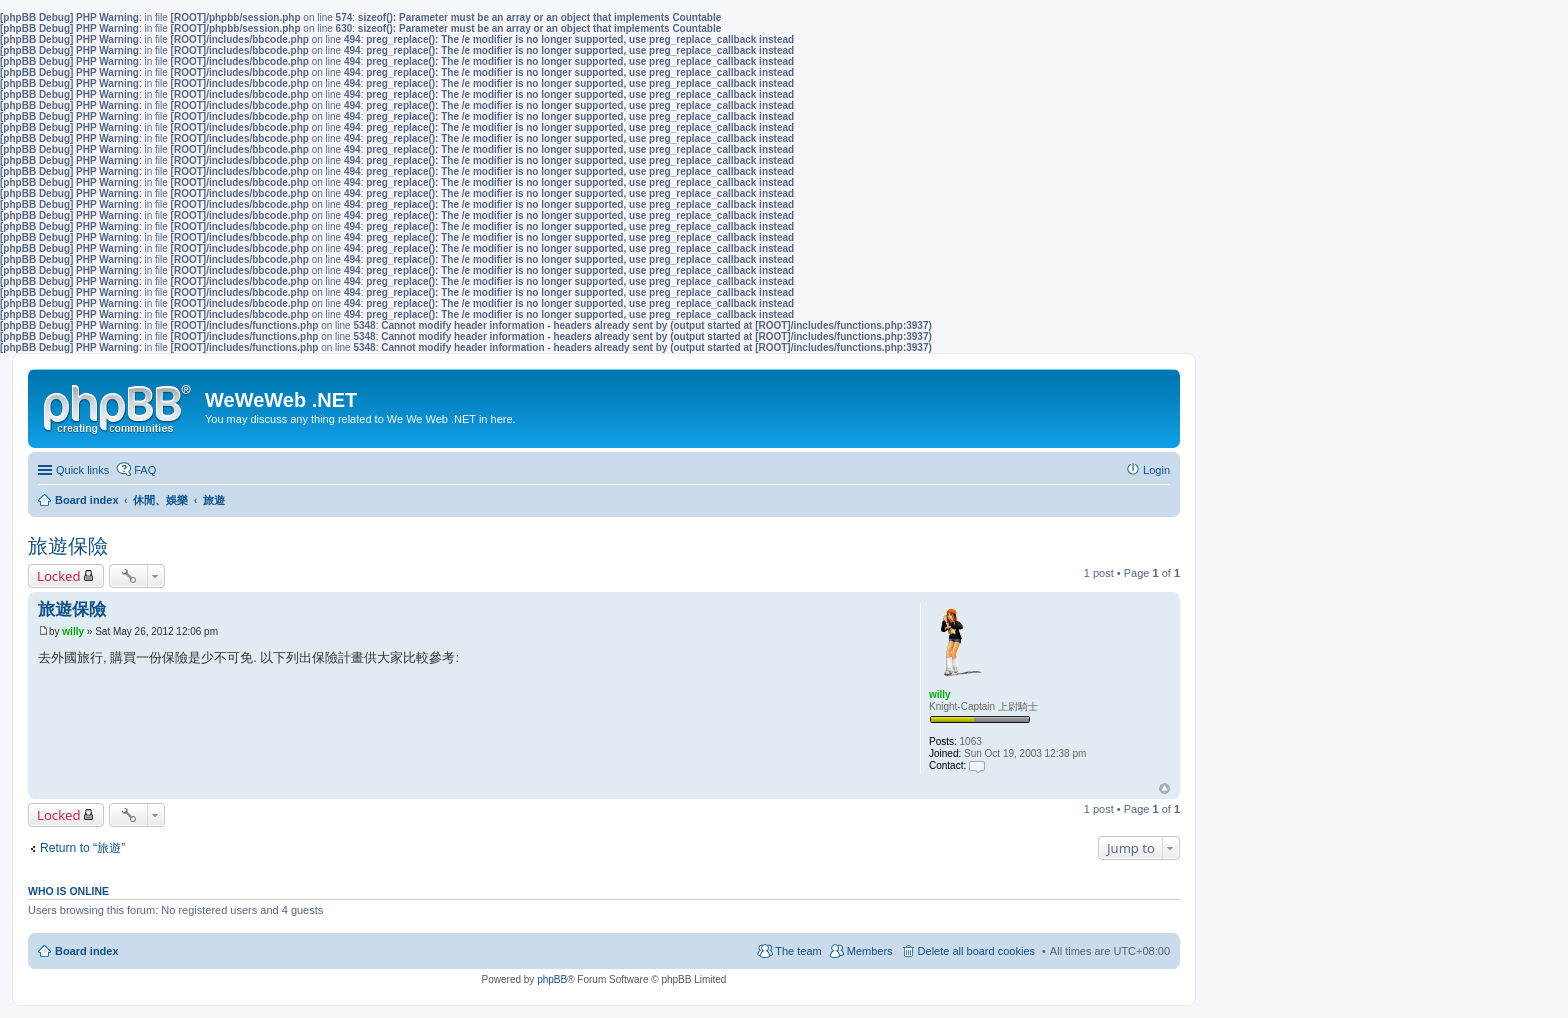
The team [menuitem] (798, 951)
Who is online (68, 891)
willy (940, 694)
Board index (87, 951)
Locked (59, 576)
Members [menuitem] (870, 951)
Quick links (82, 470)
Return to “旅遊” (82, 848)
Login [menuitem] (1156, 470)
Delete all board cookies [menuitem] (976, 951)
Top (1164, 788)
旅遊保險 (68, 546)
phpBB (552, 979)
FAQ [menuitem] (145, 470)
